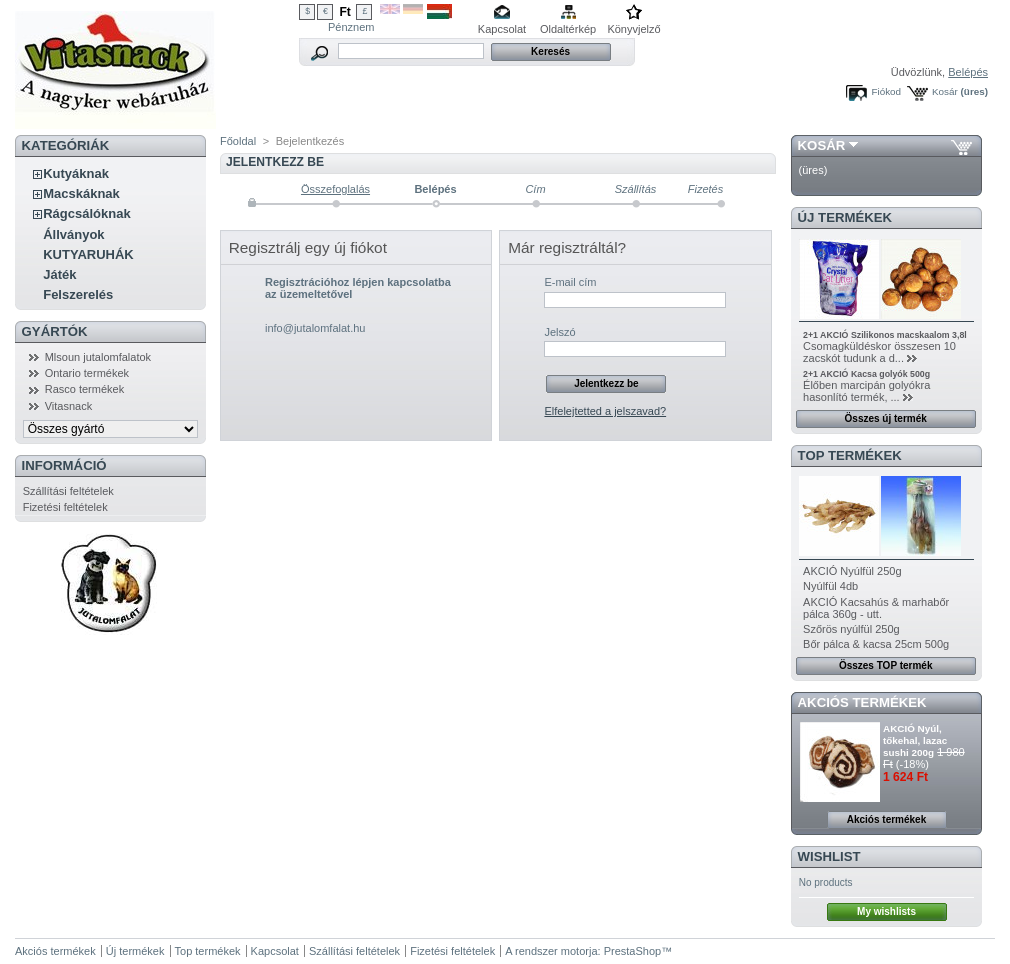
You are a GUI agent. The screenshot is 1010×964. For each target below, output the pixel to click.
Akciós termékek (862, 702)
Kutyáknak (76, 173)
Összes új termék (886, 418)
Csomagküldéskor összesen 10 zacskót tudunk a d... (879, 352)
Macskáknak (81, 193)
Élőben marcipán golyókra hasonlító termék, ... (866, 391)
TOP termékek (850, 455)
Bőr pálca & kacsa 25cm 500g (876, 644)
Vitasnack (69, 406)
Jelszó (559, 332)
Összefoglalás (335, 189)
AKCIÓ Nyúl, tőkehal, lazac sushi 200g (915, 740)
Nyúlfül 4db (830, 586)
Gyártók (55, 331)
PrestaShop (632, 951)
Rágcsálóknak (86, 213)
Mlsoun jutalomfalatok (98, 357)
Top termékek (208, 951)
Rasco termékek (84, 389)
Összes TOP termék (886, 665)
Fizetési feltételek (65, 507)
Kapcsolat (502, 29)
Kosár (945, 91)
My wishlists (886, 911)
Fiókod (886, 91)
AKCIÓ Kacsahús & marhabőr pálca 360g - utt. (876, 608)
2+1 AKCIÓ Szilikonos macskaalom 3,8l (885, 335)
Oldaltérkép (568, 29)
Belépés (968, 72)
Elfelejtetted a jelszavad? (605, 411)
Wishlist (829, 856)
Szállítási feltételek (68, 491)
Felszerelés (78, 294)
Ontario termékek (87, 373)
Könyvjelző (633, 29)
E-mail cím (570, 282)
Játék (59, 274)
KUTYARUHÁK (88, 254)
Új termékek (845, 217)
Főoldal (238, 141)
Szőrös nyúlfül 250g (851, 629)
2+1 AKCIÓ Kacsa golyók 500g (866, 374)
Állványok (73, 234)
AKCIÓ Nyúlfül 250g (852, 571)
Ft (344, 12)
